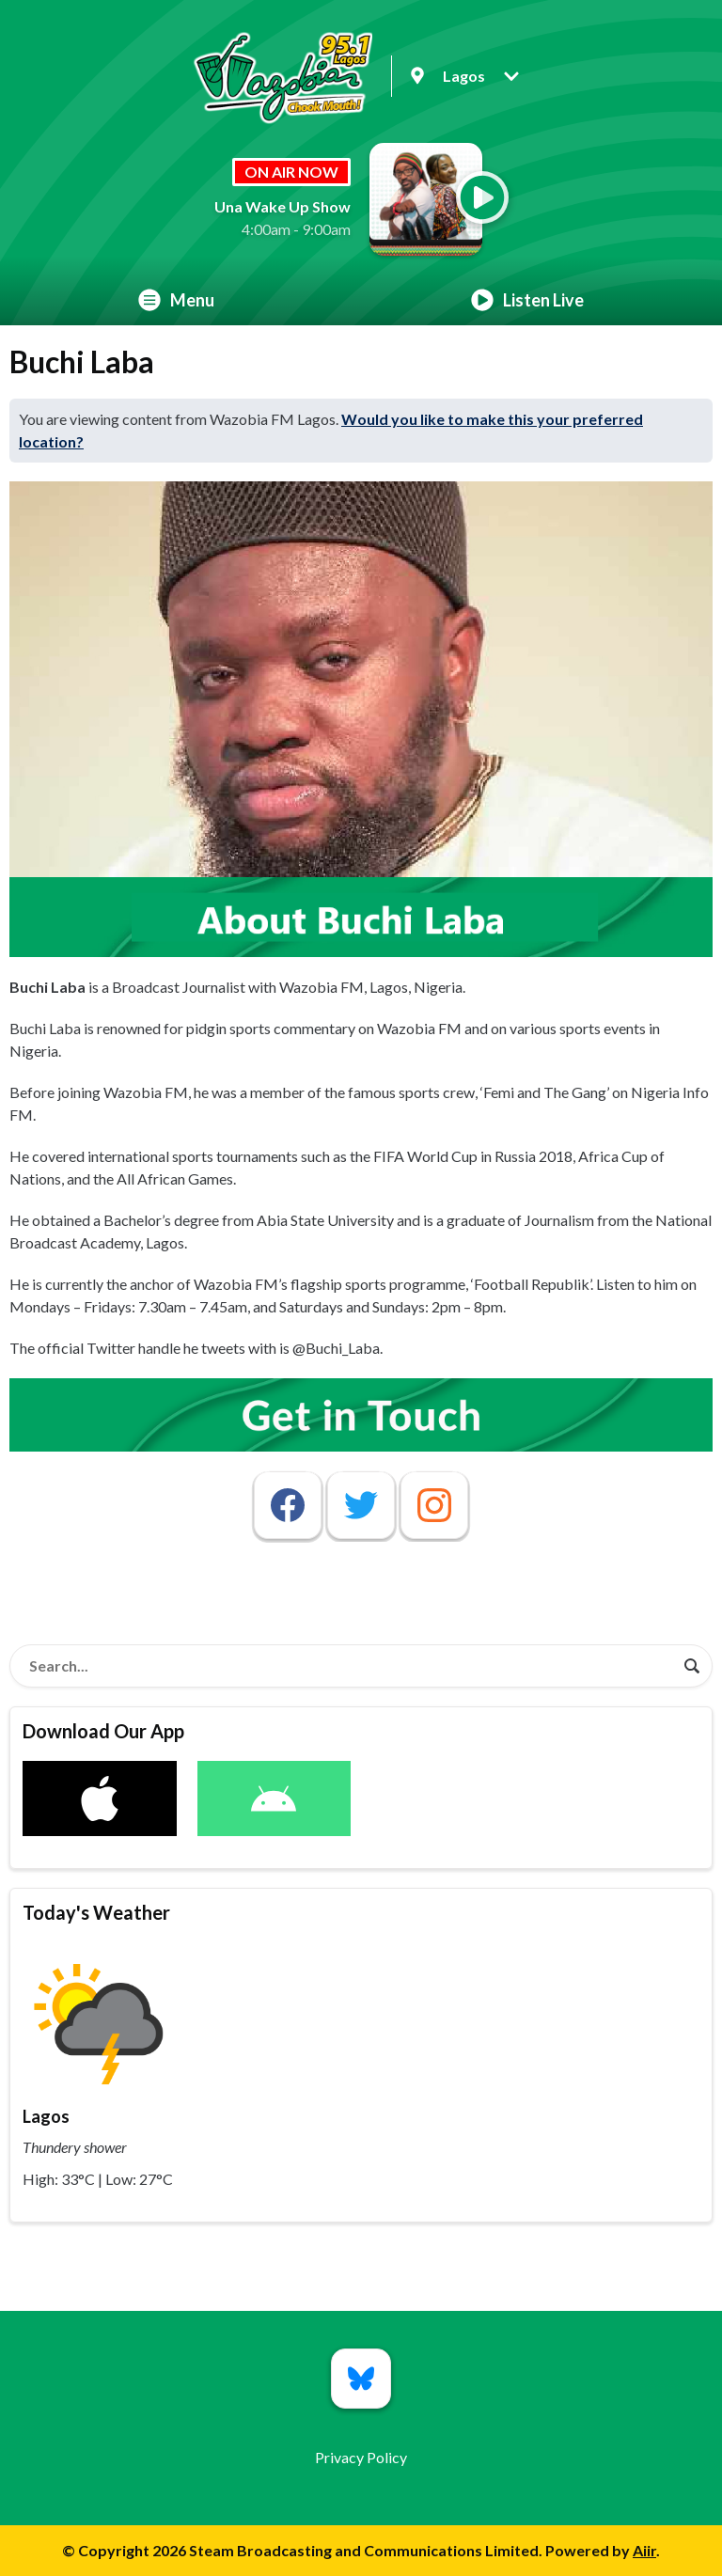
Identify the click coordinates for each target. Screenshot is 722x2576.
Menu (176, 300)
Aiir (644, 2550)
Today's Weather (96, 1912)
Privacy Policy (361, 2457)
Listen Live (527, 300)
